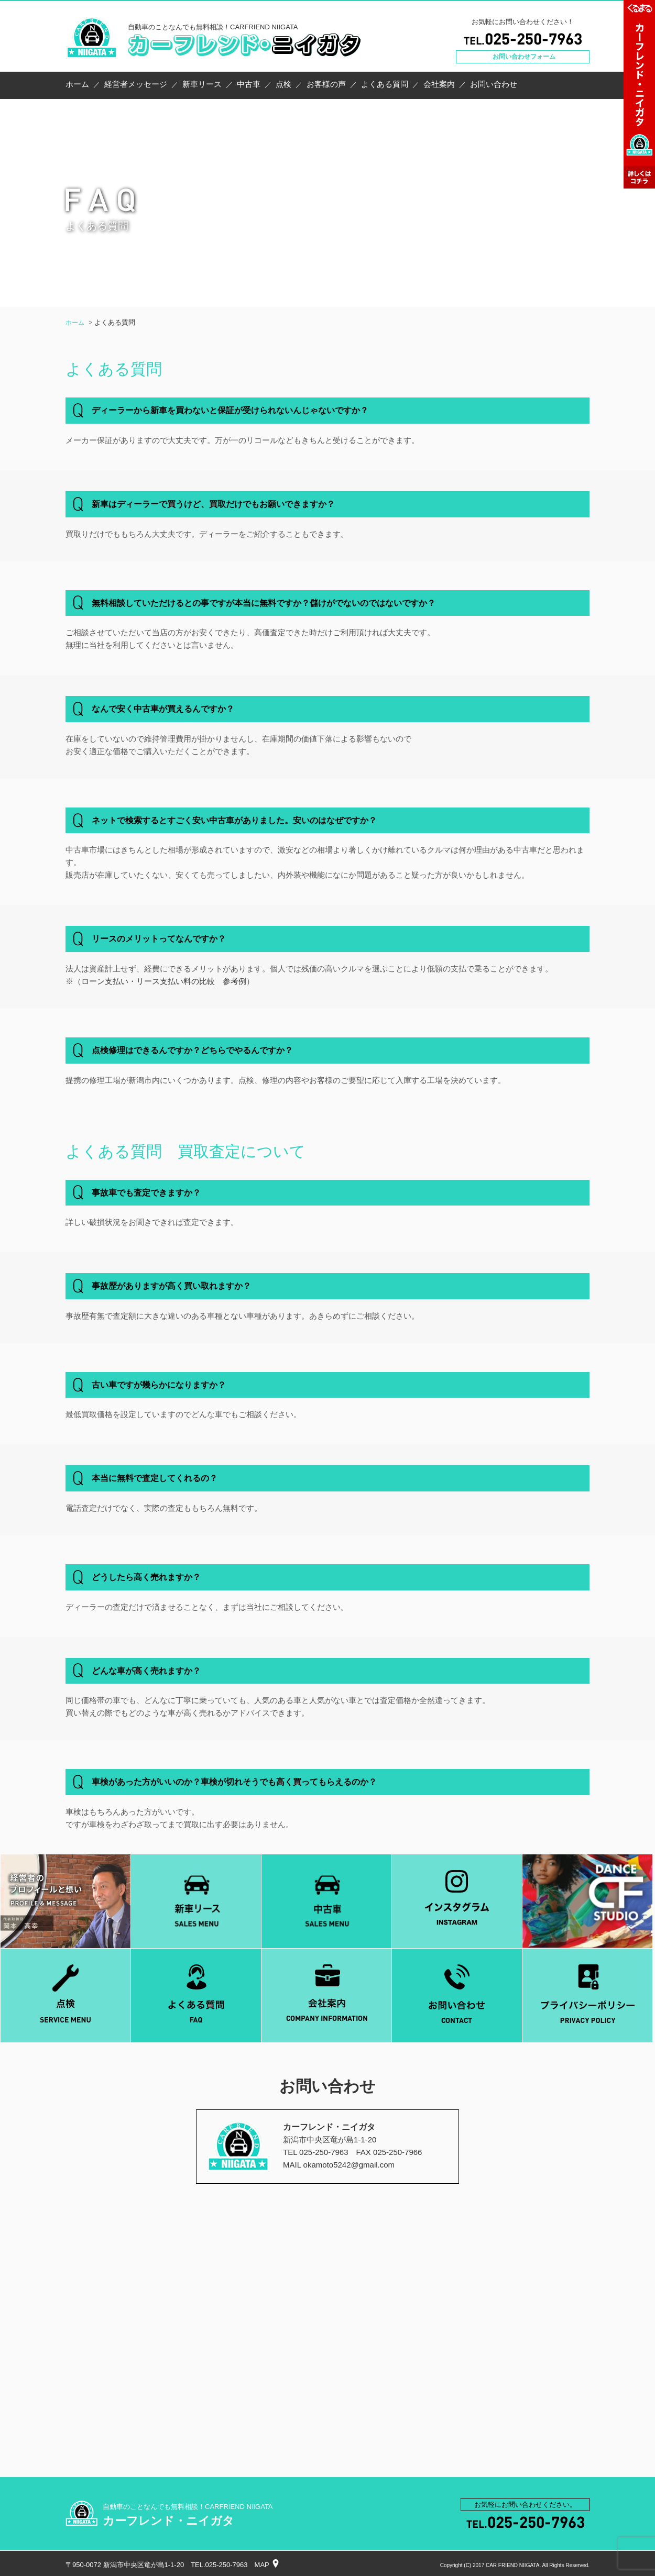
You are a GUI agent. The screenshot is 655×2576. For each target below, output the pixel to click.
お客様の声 (326, 84)
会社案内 (439, 84)
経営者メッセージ (135, 84)
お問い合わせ (493, 84)
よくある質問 (384, 84)
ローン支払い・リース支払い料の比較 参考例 (163, 981)
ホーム (77, 84)
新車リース (202, 84)
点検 (283, 84)
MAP (262, 2565)
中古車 (248, 84)
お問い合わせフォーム (524, 56)
